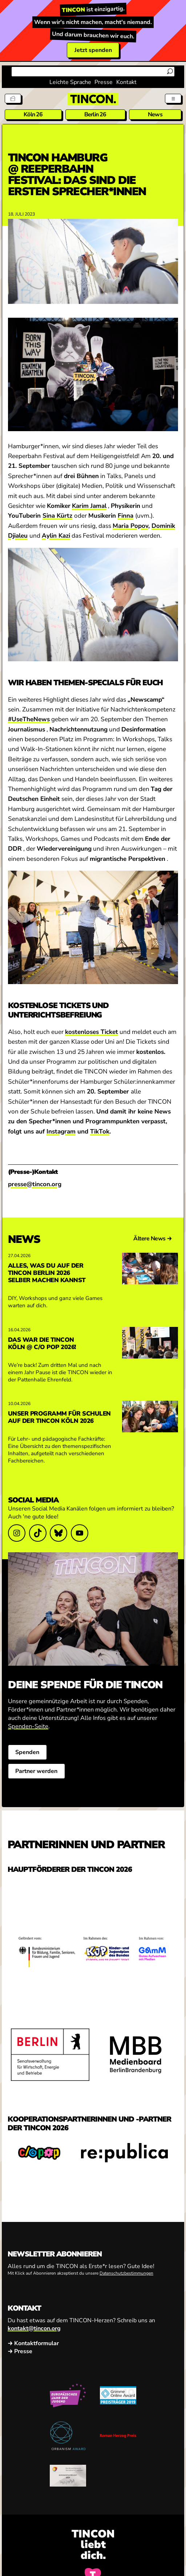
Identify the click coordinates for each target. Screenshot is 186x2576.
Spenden (27, 1752)
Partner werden (36, 1771)
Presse (103, 82)
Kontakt (126, 82)
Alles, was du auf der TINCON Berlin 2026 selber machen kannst (47, 1273)
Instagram (61, 1131)
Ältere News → (152, 1239)
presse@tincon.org (34, 1184)
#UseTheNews (29, 719)
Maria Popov (130, 526)
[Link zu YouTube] (79, 1533)
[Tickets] (13, 98)
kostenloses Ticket (91, 1032)
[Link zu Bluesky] (58, 1533)
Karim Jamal (89, 506)
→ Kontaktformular (33, 2343)
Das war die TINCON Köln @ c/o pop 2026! (42, 1343)
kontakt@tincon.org (34, 2328)
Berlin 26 (95, 115)
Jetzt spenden (93, 50)
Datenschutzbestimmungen (126, 2273)
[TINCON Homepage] (93, 99)
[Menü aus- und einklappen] (173, 98)
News (155, 115)
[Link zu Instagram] (16, 1533)
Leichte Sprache (70, 82)
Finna (125, 515)
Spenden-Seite (28, 1726)
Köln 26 (33, 115)
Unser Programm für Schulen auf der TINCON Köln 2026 (59, 1417)
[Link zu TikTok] (37, 1533)
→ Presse (20, 2351)
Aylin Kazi (56, 535)
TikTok (99, 1131)
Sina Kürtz (57, 515)
